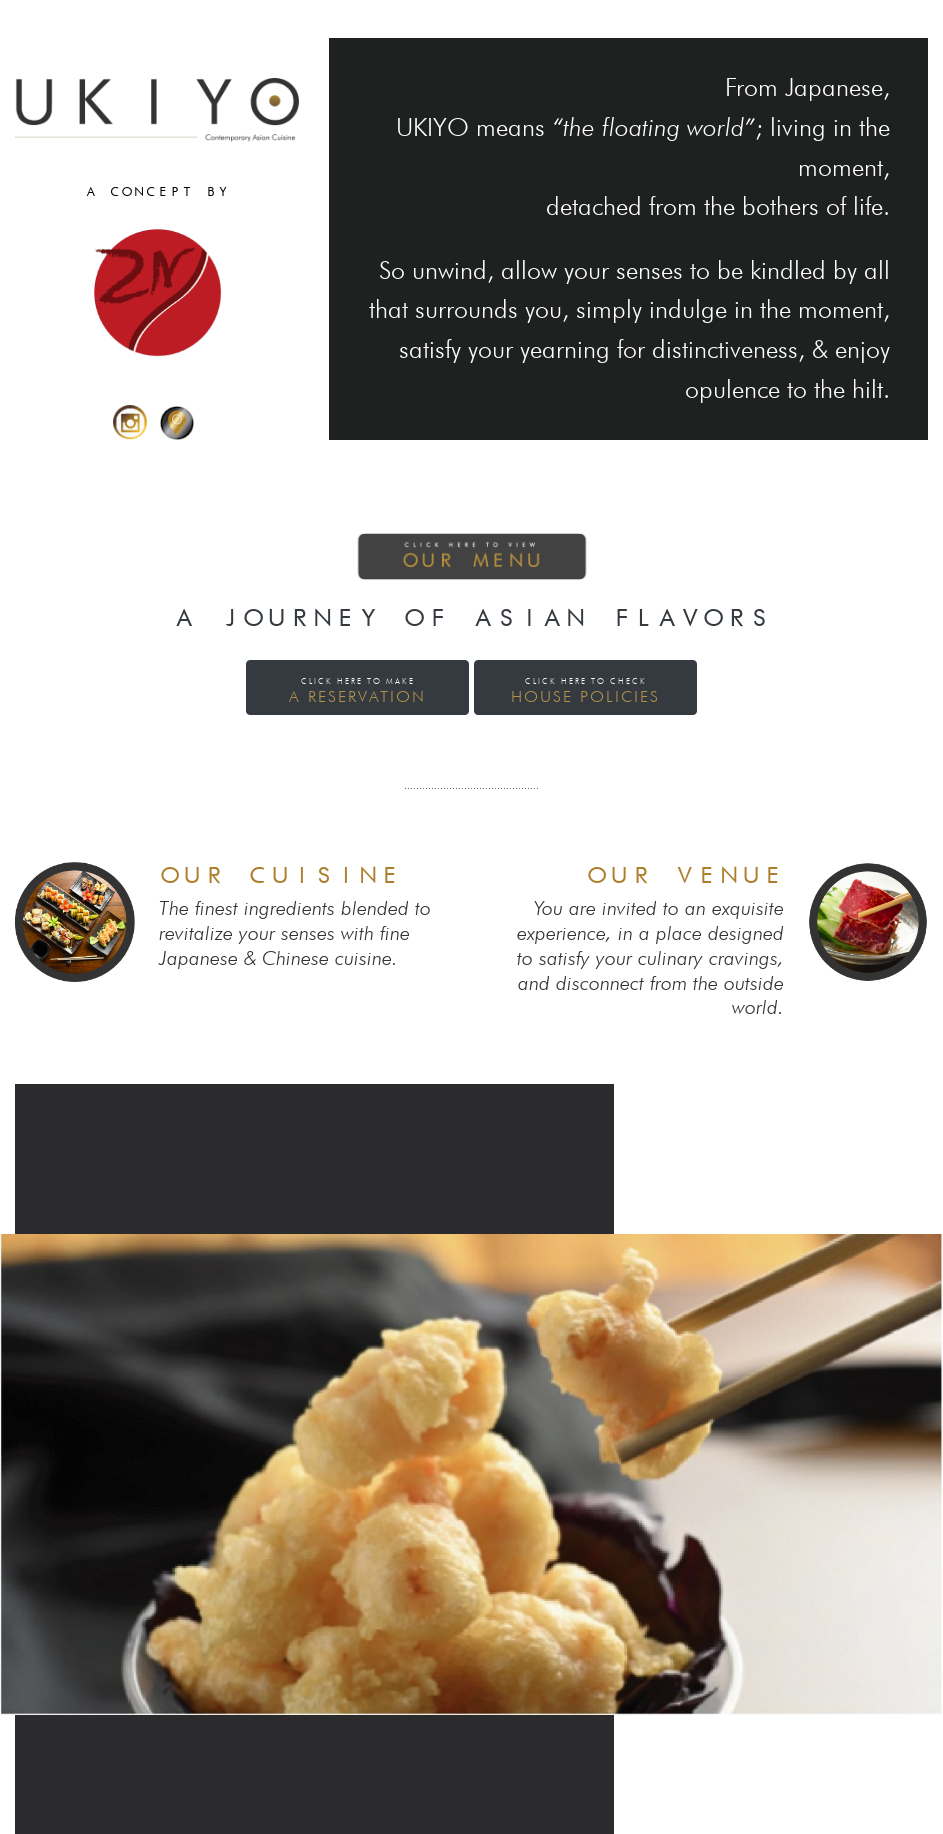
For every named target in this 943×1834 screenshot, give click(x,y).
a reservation (357, 691)
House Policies (585, 691)
